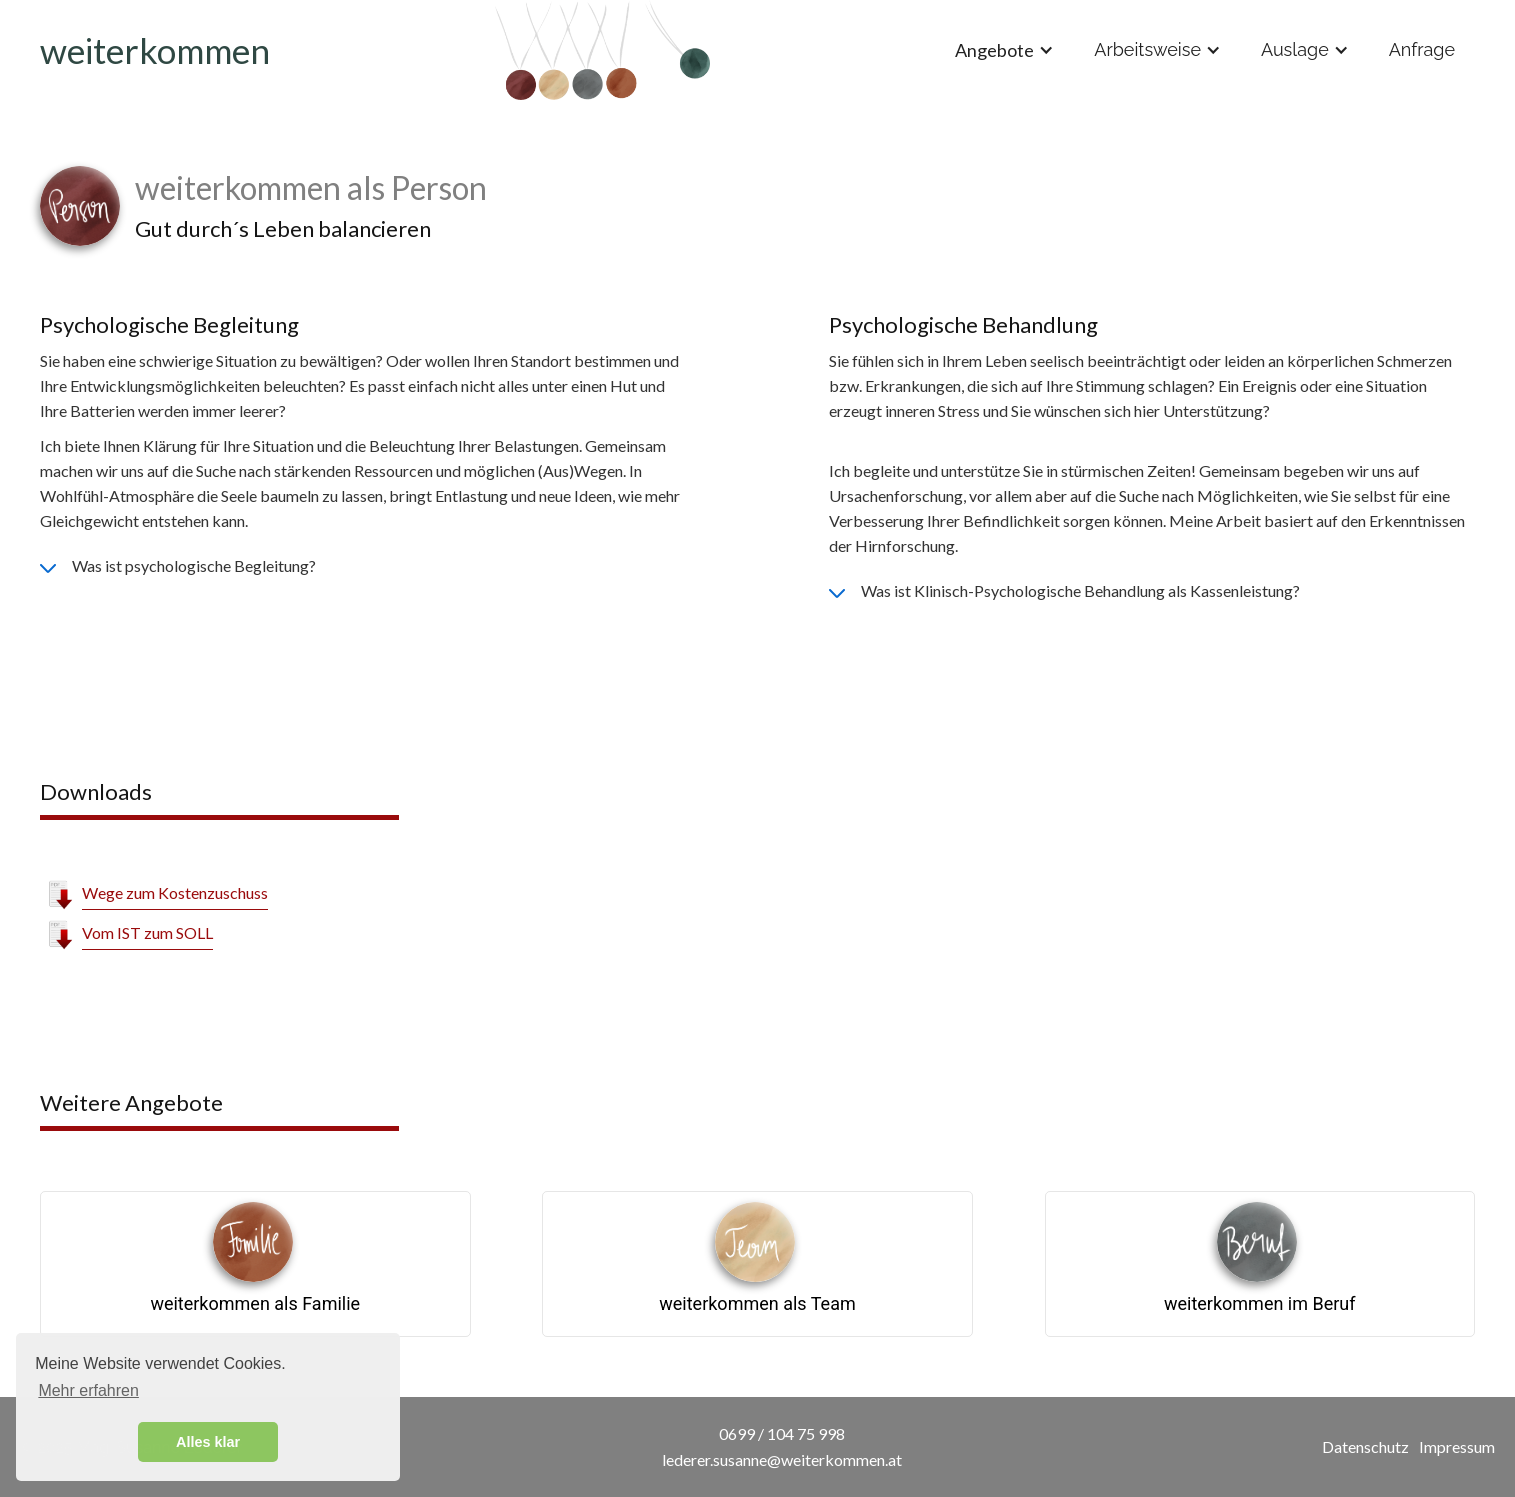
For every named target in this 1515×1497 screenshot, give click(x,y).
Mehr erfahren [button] (88, 1390)
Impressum (1457, 1446)
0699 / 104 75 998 (782, 1433)
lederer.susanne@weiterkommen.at (782, 1459)
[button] (1004, 50)
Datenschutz (1365, 1446)
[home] (602, 50)
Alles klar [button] (208, 1442)
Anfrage (1422, 49)
